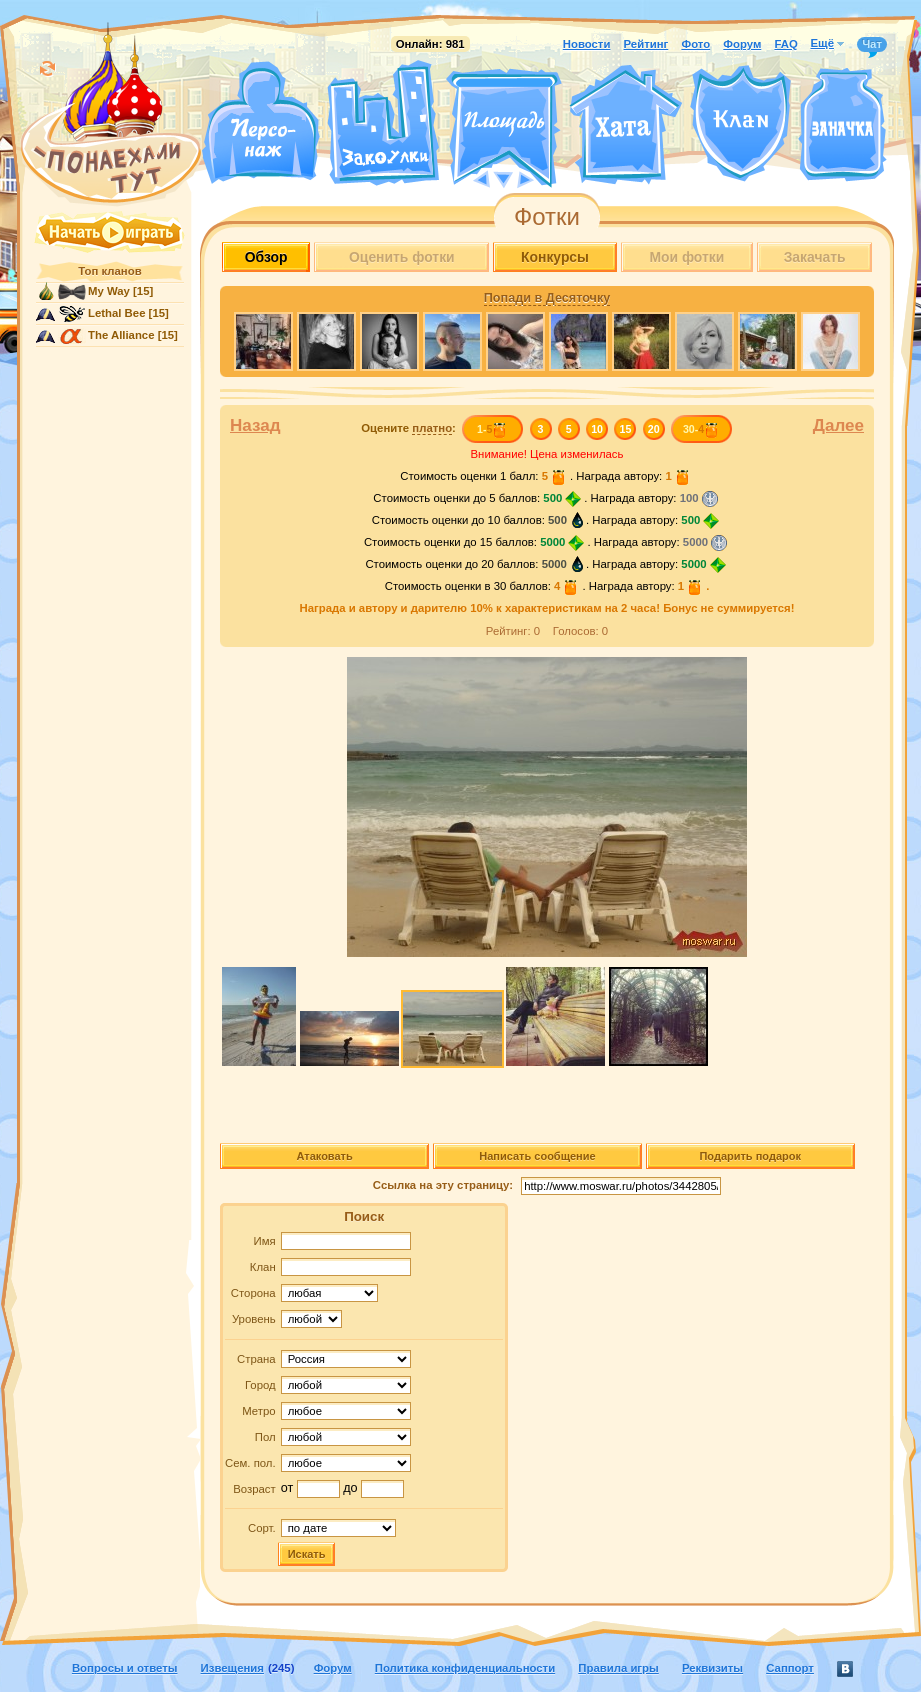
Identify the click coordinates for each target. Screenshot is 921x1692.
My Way (109, 291)
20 (654, 429)
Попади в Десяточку (547, 298)
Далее (838, 425)
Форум (742, 44)
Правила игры (618, 1668)
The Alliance (121, 335)
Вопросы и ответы (125, 1668)
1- (492, 429)
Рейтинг (646, 44)
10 (597, 429)
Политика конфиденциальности (465, 1668)
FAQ (785, 44)
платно (432, 428)
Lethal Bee (116, 313)
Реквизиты (712, 1668)
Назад (255, 425)
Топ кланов (109, 271)
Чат (872, 45)
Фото (695, 44)
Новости (587, 44)
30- (701, 429)
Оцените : (408, 428)
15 (626, 429)
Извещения (232, 1668)
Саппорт (790, 1668)
